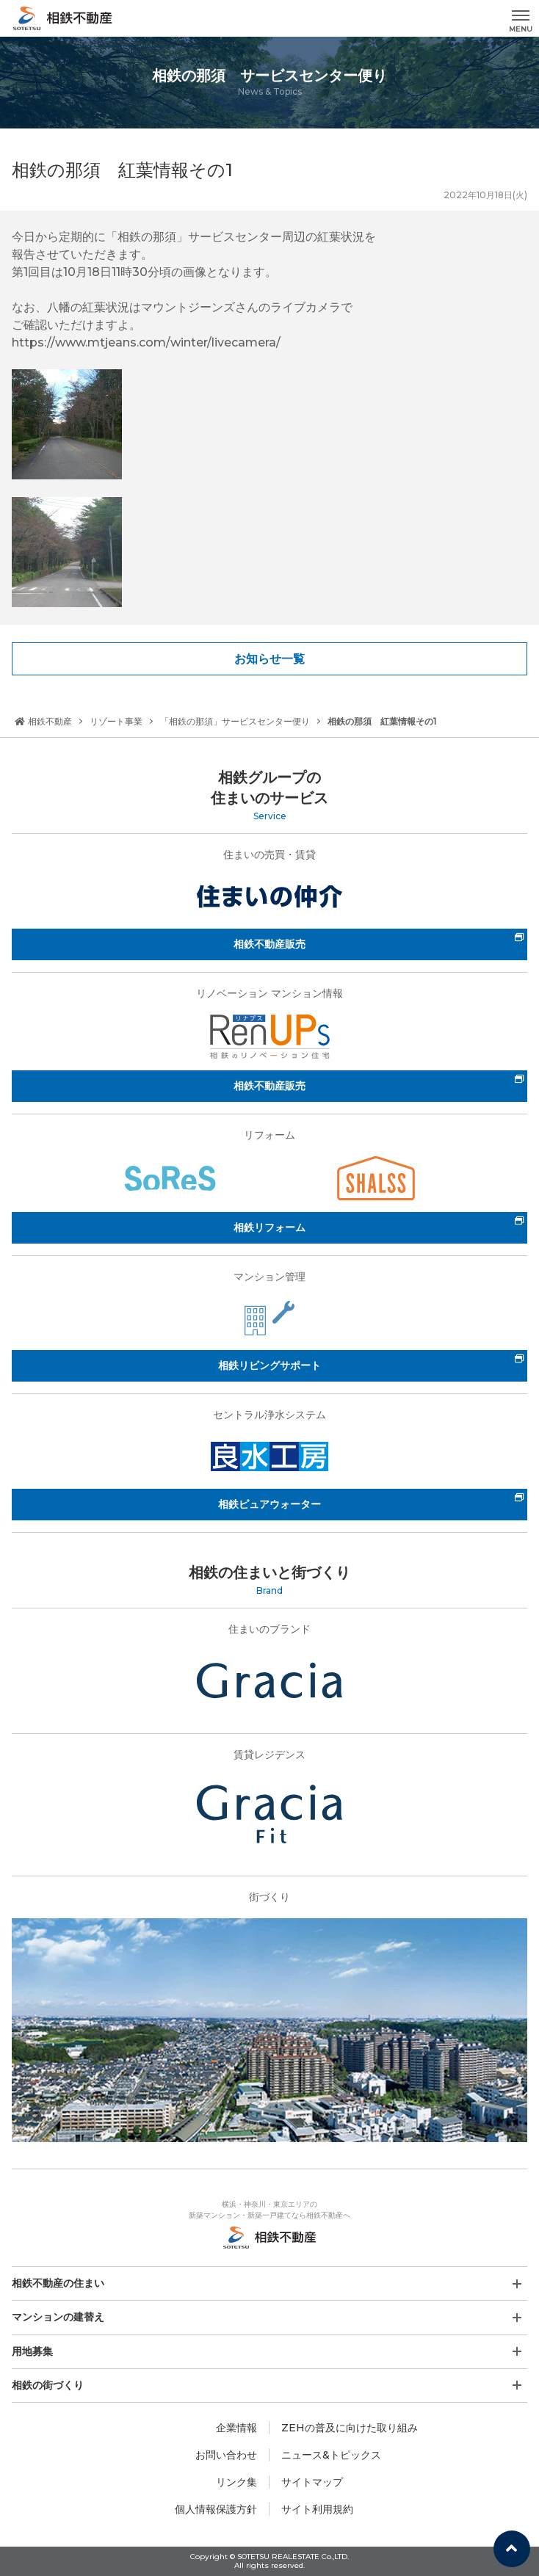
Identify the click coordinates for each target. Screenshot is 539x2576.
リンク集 (236, 2482)
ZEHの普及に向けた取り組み (349, 2427)
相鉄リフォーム (269, 1227)
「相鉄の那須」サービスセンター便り (235, 721)
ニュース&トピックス (331, 2454)
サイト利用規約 (317, 2509)
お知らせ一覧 (269, 659)
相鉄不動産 (43, 721)
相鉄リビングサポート (269, 1365)
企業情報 (236, 2427)
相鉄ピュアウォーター (269, 1504)
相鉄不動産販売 (269, 944)
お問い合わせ (226, 2454)
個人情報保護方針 (216, 2509)
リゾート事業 (116, 721)
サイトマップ (312, 2482)
